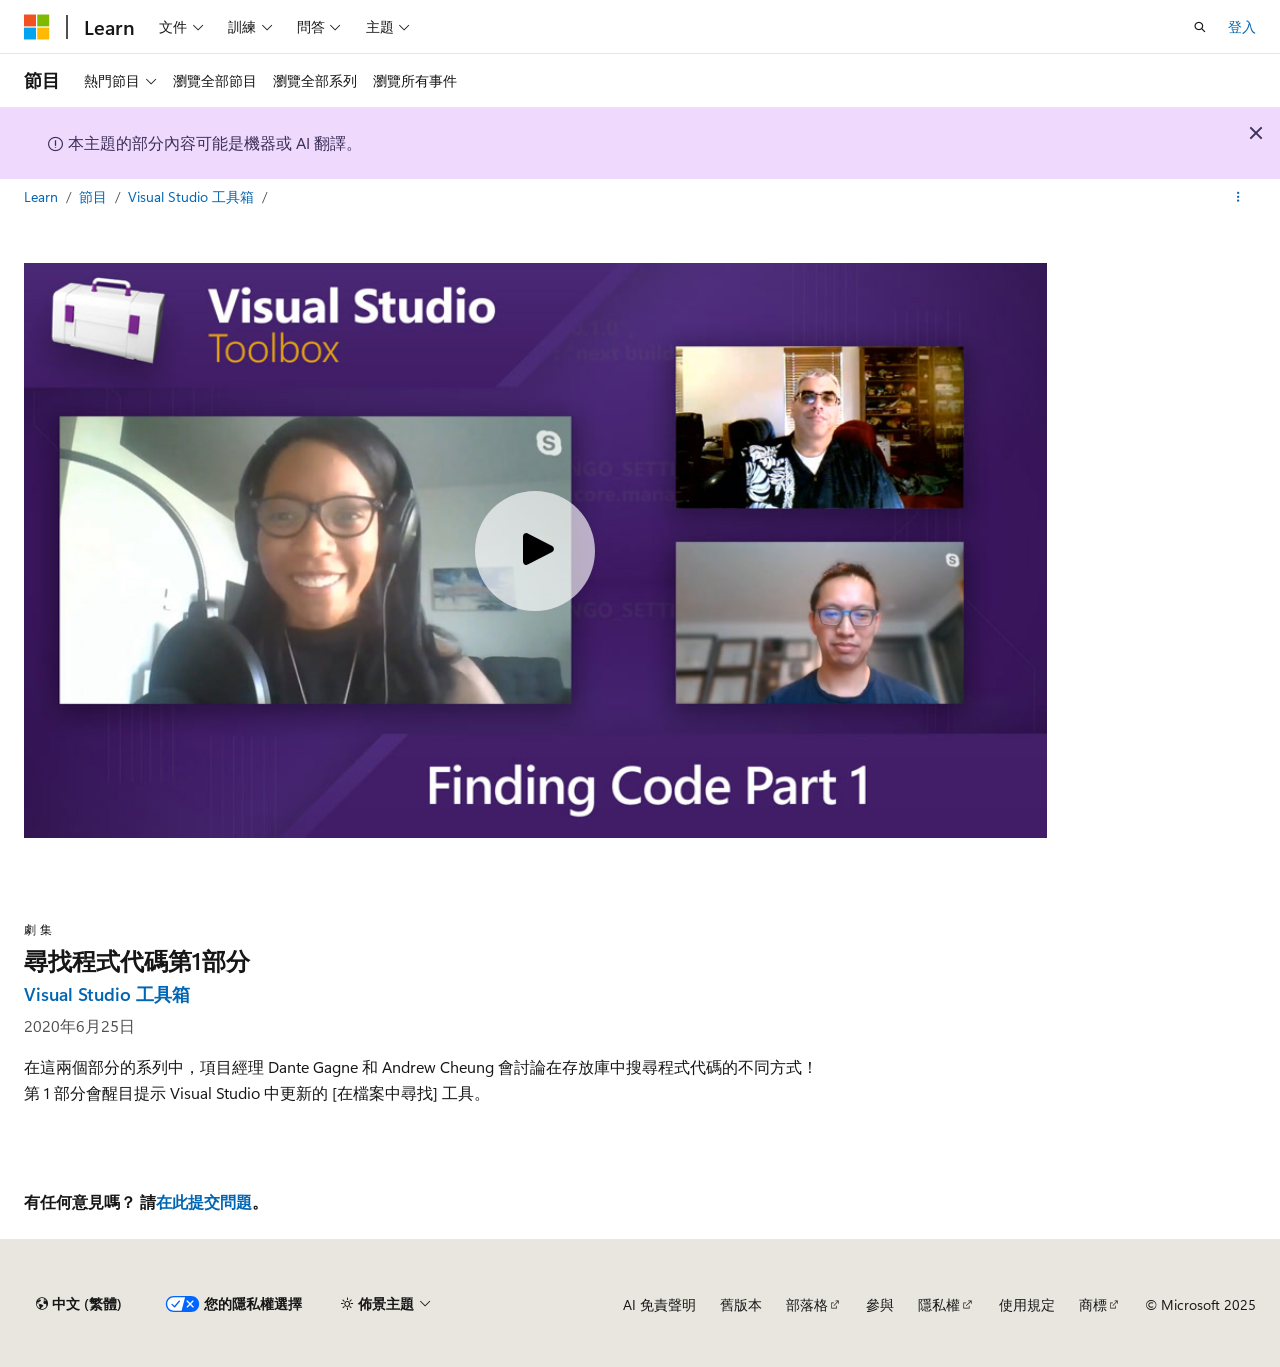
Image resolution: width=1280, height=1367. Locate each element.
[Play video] (535, 551)
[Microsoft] (37, 27)
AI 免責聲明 (659, 1304)
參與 (880, 1304)
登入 (1242, 26)
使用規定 (1027, 1304)
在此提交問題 (204, 1201)
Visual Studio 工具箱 (193, 196)
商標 (1093, 1304)
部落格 (807, 1304)
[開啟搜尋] (1200, 27)
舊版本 (741, 1304)
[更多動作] (1238, 197)
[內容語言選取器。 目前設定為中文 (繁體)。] (79, 1304)
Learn (43, 196)
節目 (95, 196)
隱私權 (939, 1304)
